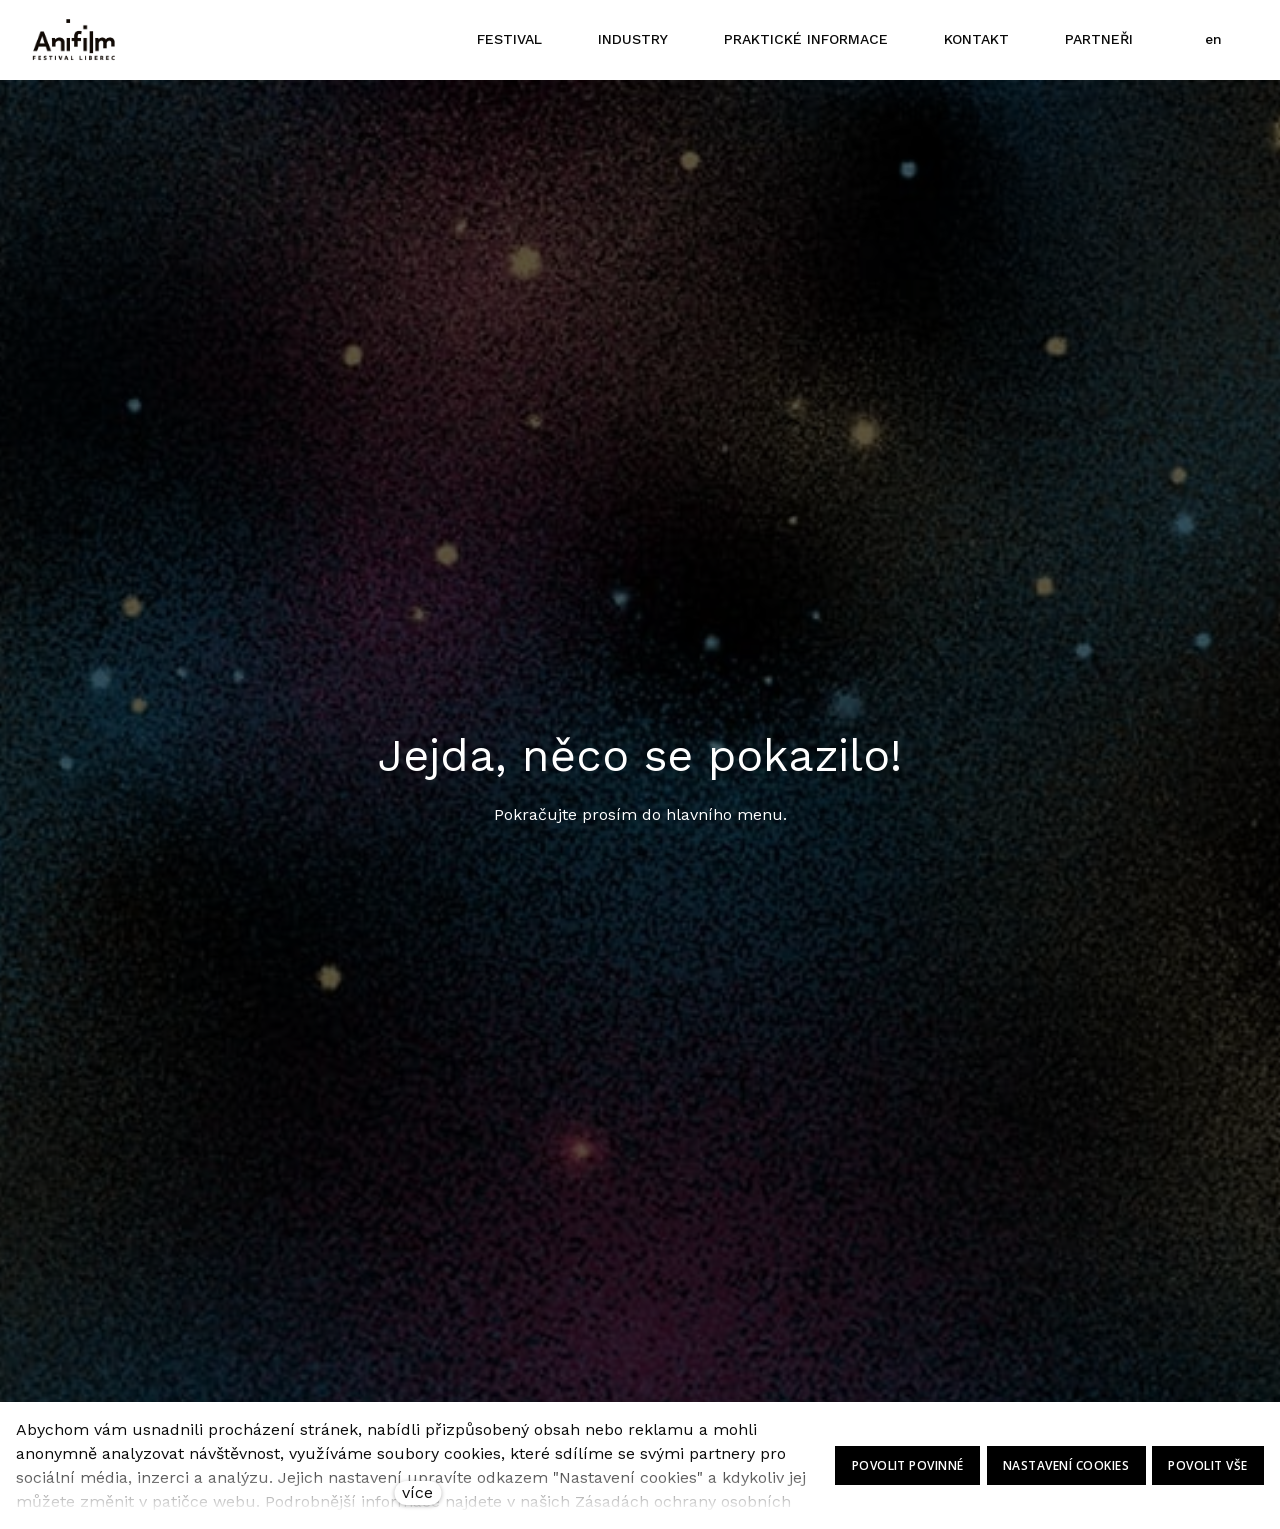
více (417, 1492)
